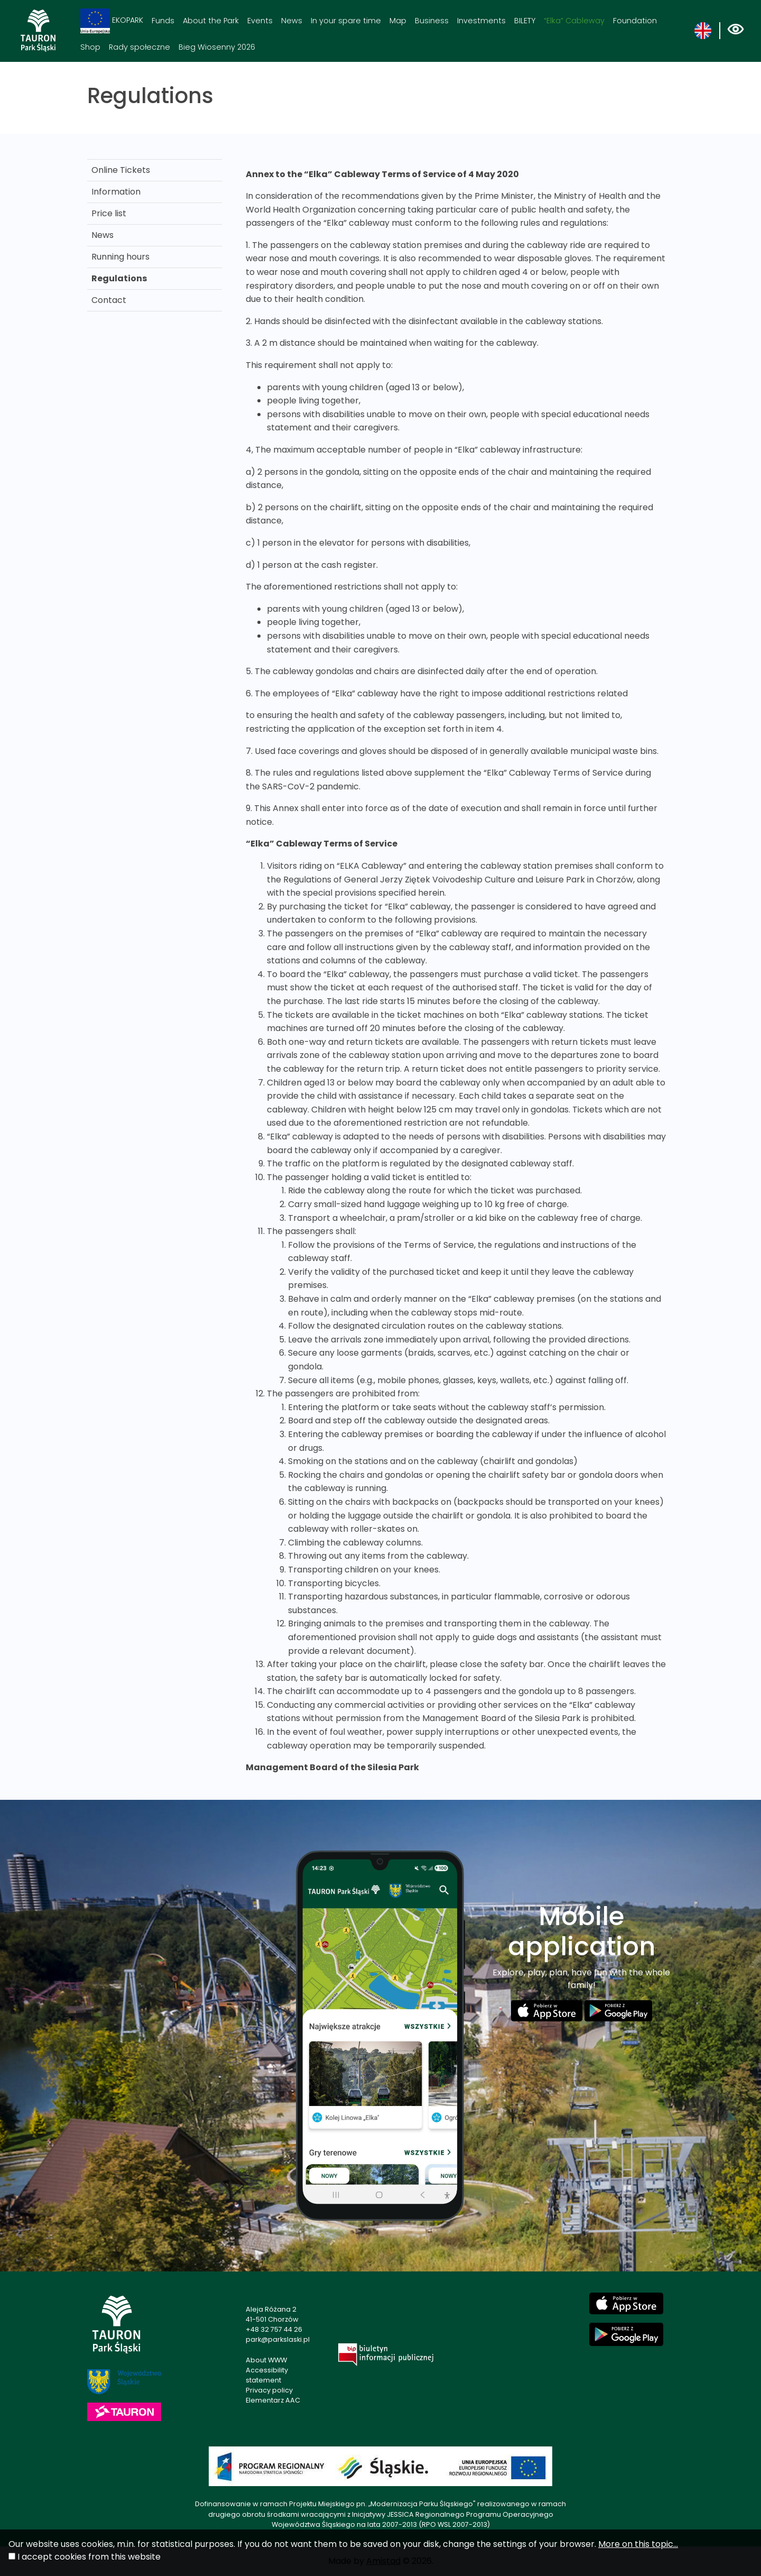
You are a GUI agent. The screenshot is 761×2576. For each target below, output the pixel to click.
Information (116, 192)
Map (397, 20)
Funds (163, 20)
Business (432, 20)
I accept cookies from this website (89, 2557)
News (291, 20)
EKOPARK (111, 20)
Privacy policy (269, 2390)
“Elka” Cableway (574, 20)
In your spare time (346, 20)
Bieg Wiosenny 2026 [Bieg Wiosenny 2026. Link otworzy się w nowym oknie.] (217, 47)
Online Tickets (120, 170)
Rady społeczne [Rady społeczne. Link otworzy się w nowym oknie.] (139, 47)
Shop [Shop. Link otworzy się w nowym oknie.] (90, 47)
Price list (108, 213)
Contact (108, 300)
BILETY (524, 20)
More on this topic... (638, 2544)
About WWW (266, 2360)
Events (260, 20)
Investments (481, 20)
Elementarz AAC (273, 2400)
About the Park (211, 20)
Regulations (119, 278)
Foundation (635, 20)
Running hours (120, 257)
